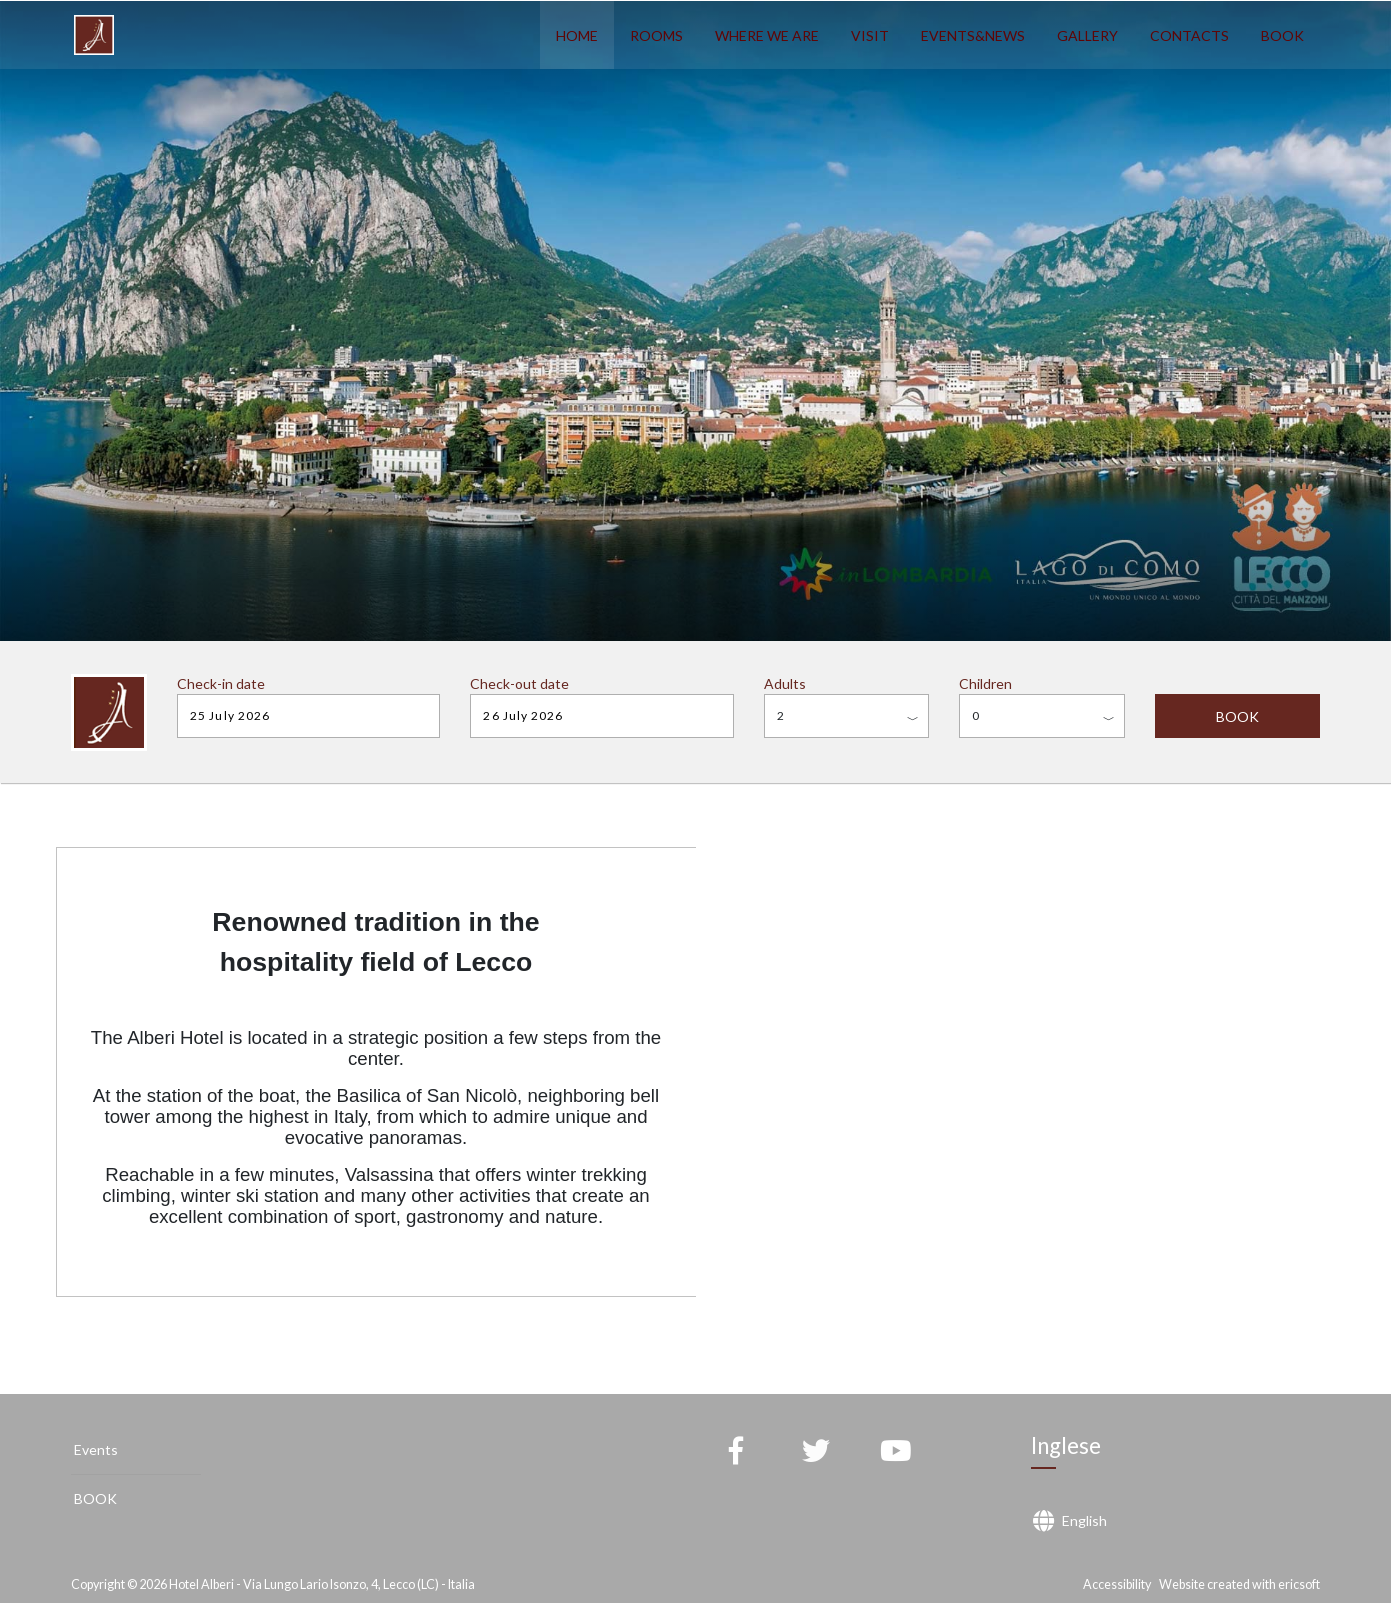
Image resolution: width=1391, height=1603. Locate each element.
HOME (577, 35)
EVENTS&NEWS (973, 35)
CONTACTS (1189, 35)
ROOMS (656, 35)
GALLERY (1087, 35)
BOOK (1282, 35)
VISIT (870, 35)
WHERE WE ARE (767, 35)
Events (96, 1449)
